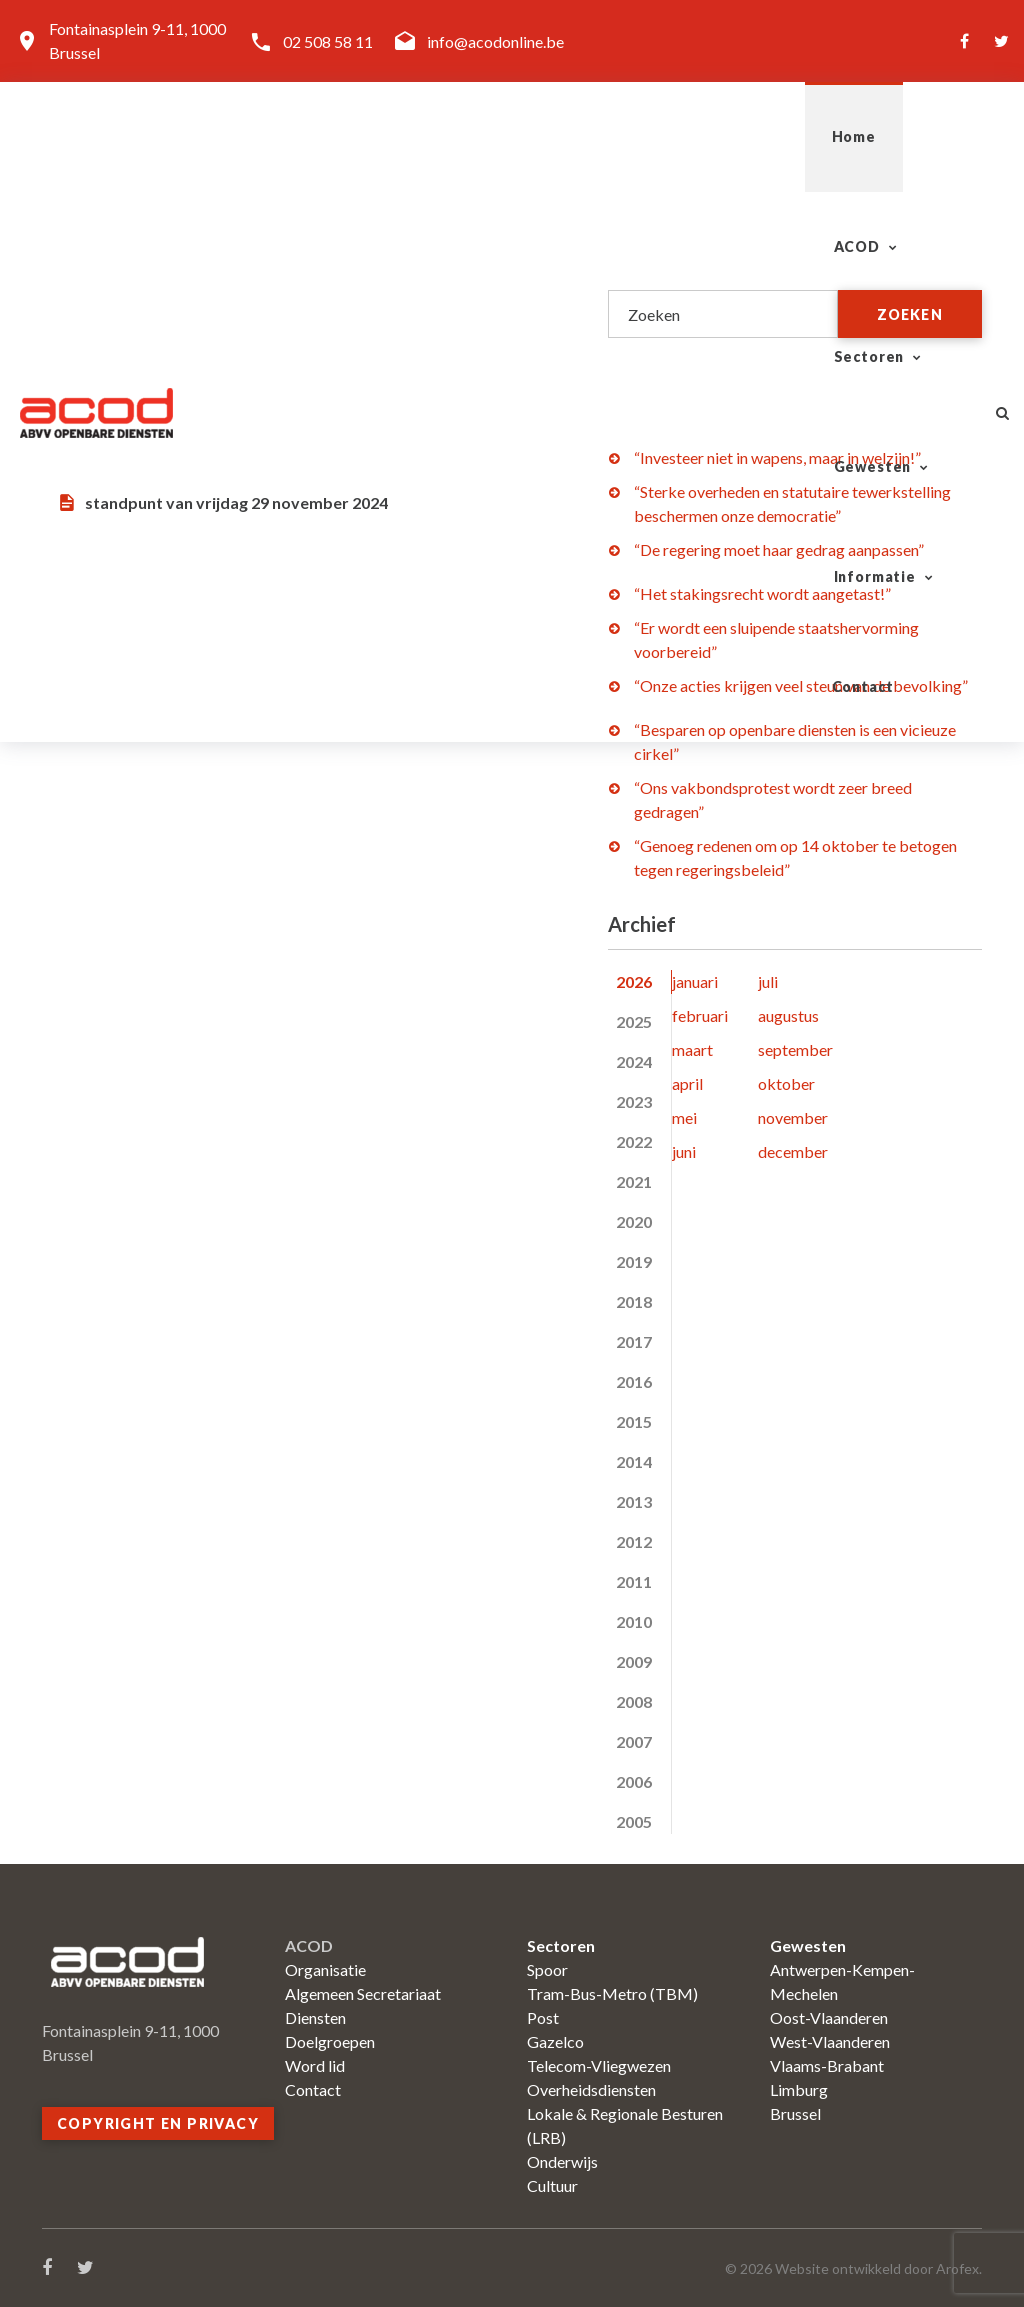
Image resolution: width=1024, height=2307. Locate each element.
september (795, 1049)
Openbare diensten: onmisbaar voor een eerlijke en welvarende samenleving (309, 315)
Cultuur (552, 2185)
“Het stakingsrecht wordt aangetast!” (762, 593)
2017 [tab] (634, 1341)
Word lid (315, 2065)
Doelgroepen (330, 2041)
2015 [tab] (634, 1421)
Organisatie (325, 1969)
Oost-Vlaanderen (829, 2017)
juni (684, 1151)
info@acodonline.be (495, 41)
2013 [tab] (634, 1501)
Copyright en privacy (158, 2123)
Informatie (759, 136)
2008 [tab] (634, 1701)
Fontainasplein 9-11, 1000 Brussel (137, 40)
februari (700, 1015)
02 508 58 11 (328, 41)
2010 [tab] (634, 1621)
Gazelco (555, 2041)
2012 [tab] (634, 1541)
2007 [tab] (634, 1741)
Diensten (315, 2017)
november (793, 1117)
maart (692, 1049)
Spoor (547, 1969)
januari (695, 981)
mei (684, 1117)
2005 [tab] (634, 1821)
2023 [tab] (634, 1101)
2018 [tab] (634, 1301)
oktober (786, 1083)
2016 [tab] (634, 1381)
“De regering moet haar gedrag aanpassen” (779, 549)
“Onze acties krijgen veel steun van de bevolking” (801, 685)
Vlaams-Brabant (827, 2065)
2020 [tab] (634, 1221)
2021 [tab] (634, 1181)
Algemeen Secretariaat (363, 1993)
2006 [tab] (634, 1781)
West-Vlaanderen (830, 2041)
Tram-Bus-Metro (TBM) (612, 1993)
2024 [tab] (634, 1061)
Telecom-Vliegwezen (599, 2065)
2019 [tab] (634, 1261)
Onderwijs (562, 2161)
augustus (788, 1015)
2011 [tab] (634, 1581)
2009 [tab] (634, 1661)
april (687, 1083)
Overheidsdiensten (591, 2089)
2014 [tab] (634, 1461)
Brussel (795, 2113)
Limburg (799, 2089)
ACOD (315, 136)
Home (213, 136)
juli (768, 981)
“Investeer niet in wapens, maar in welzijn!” (777, 457)
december (793, 1151)
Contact (906, 136)
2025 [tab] (634, 1021)
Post (543, 2017)
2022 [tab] (634, 1141)
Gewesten (602, 136)
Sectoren (450, 136)
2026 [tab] (634, 981)
